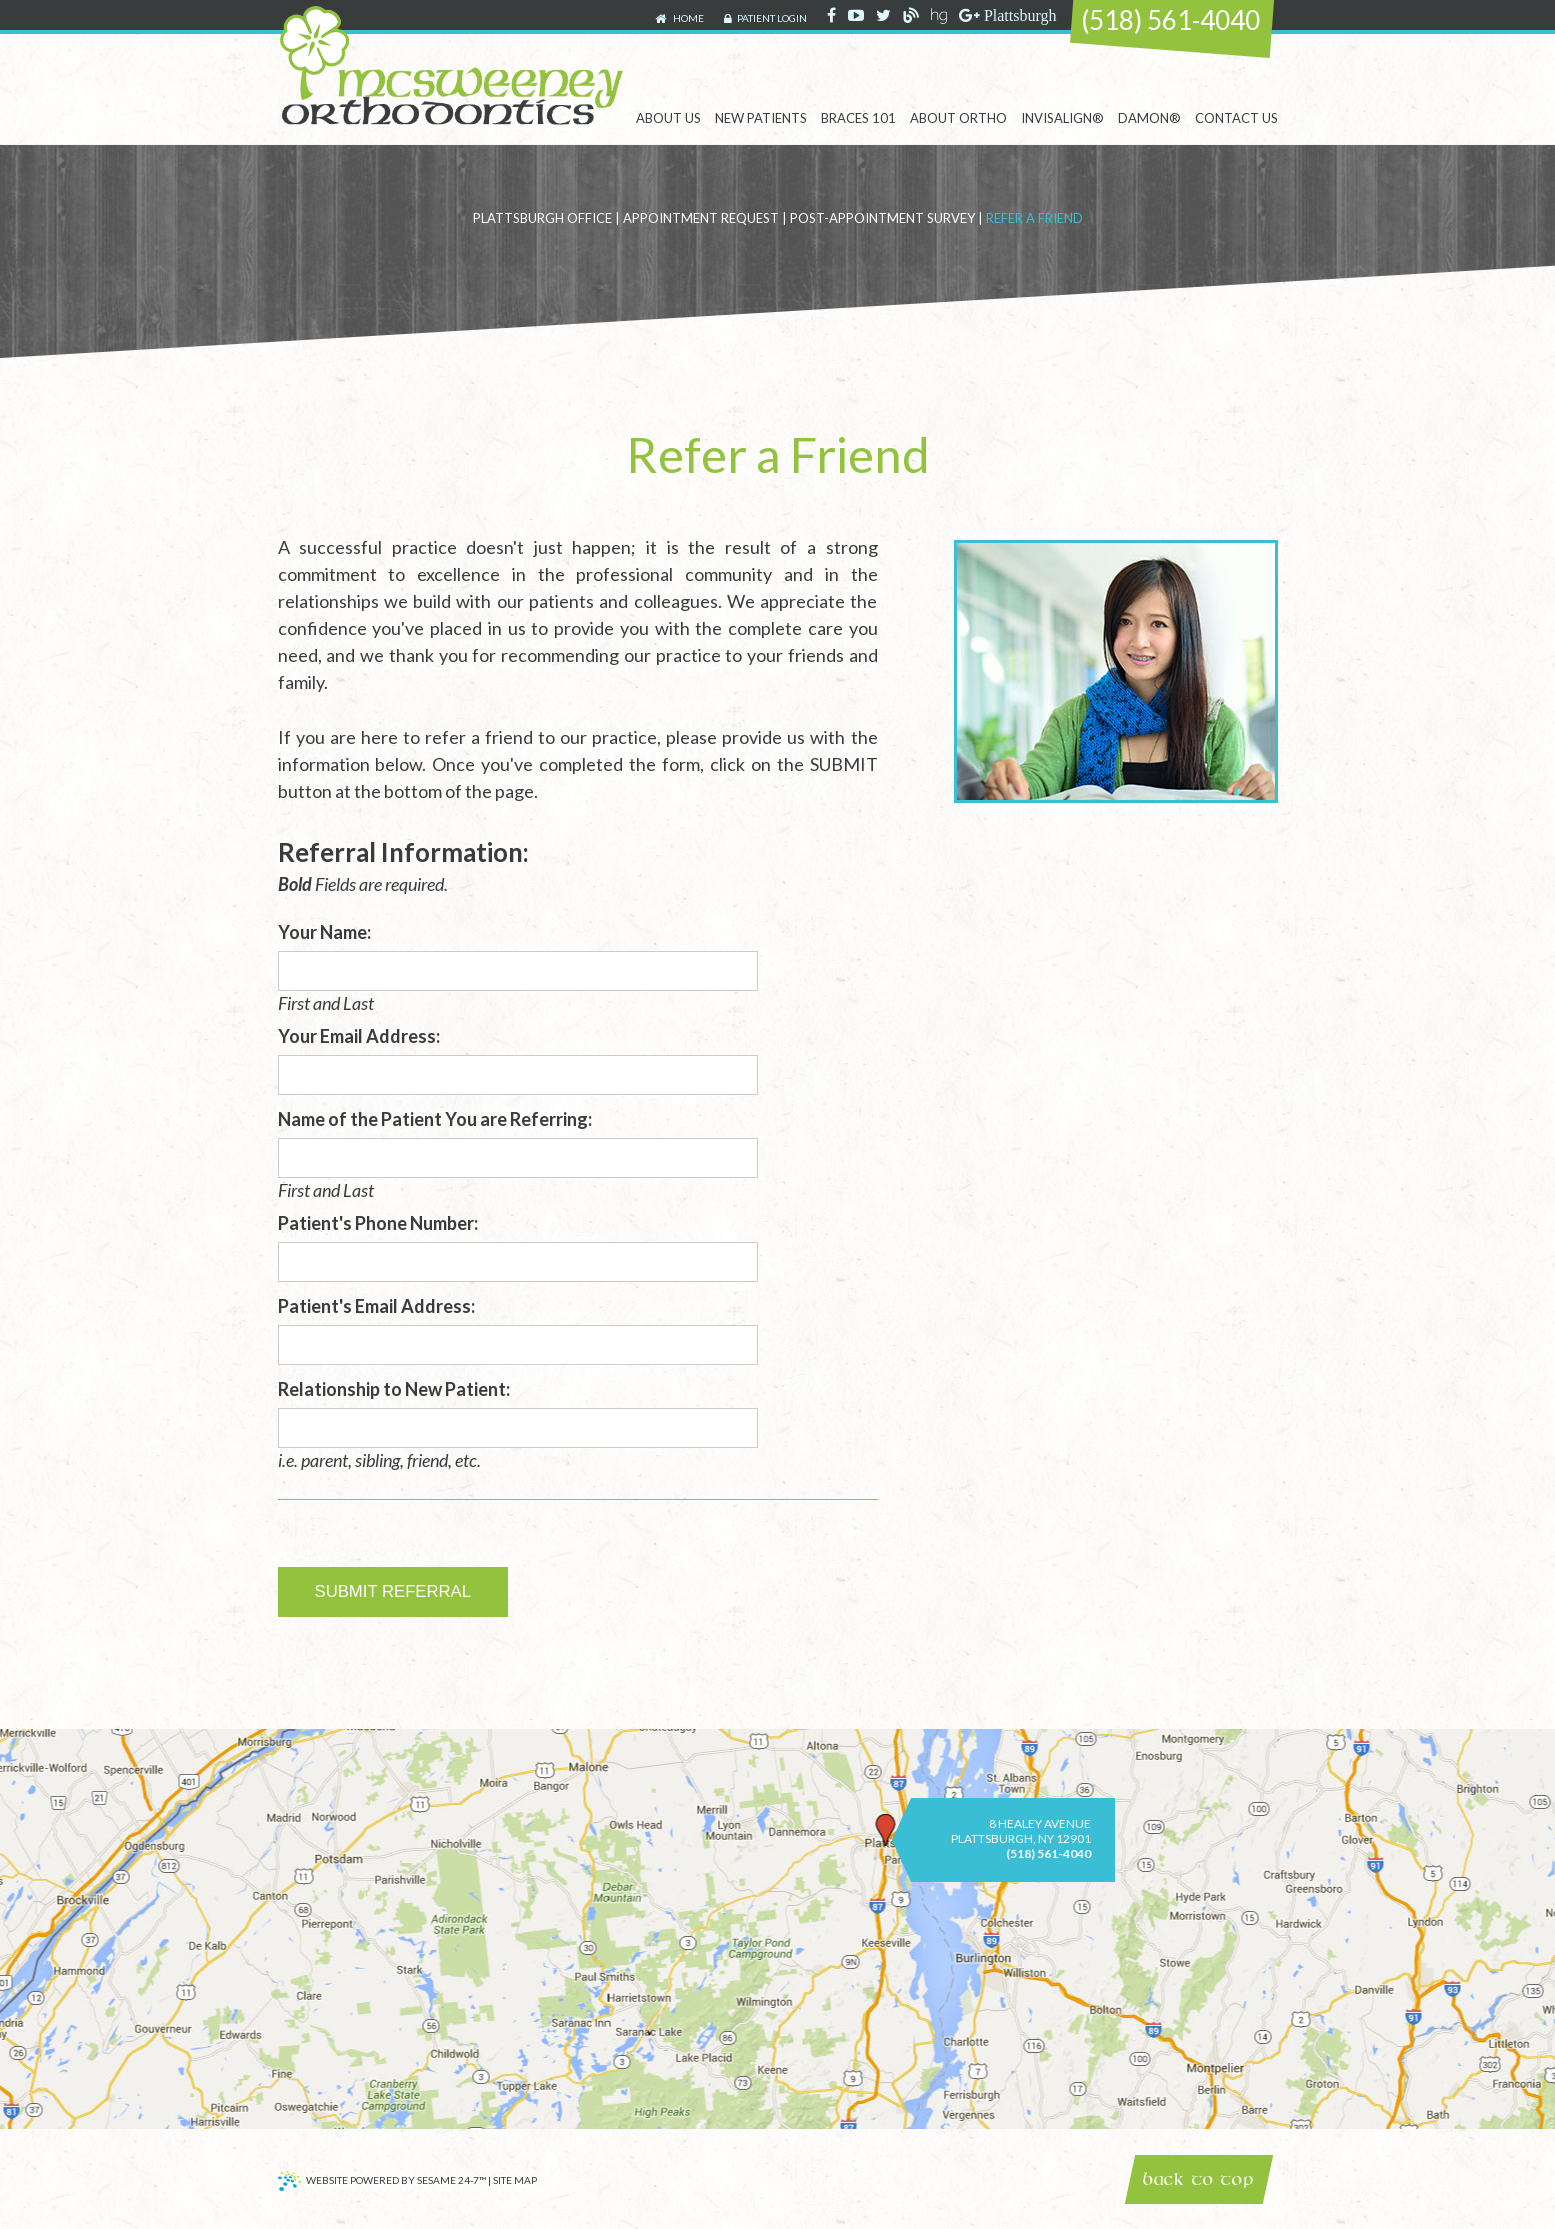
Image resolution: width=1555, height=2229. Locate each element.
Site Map (515, 2180)
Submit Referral (393, 1591)
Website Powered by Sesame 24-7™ (382, 2183)
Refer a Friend (1034, 218)
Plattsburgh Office (542, 218)
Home (679, 19)
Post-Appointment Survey (882, 218)
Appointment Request (701, 218)
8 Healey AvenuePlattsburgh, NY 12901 (1021, 1831)
